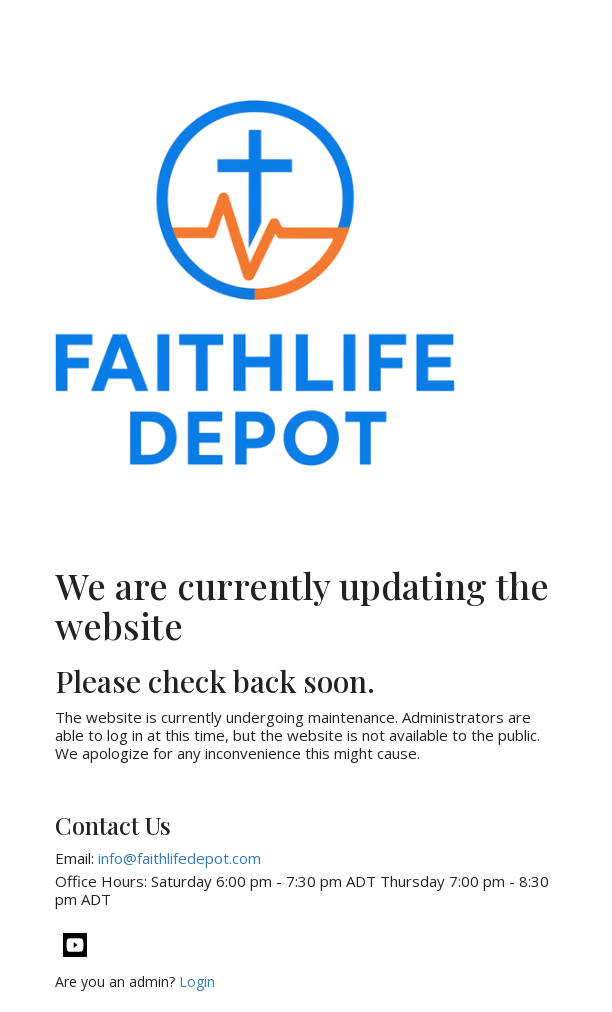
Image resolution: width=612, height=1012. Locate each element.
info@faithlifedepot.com (179, 858)
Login (197, 981)
